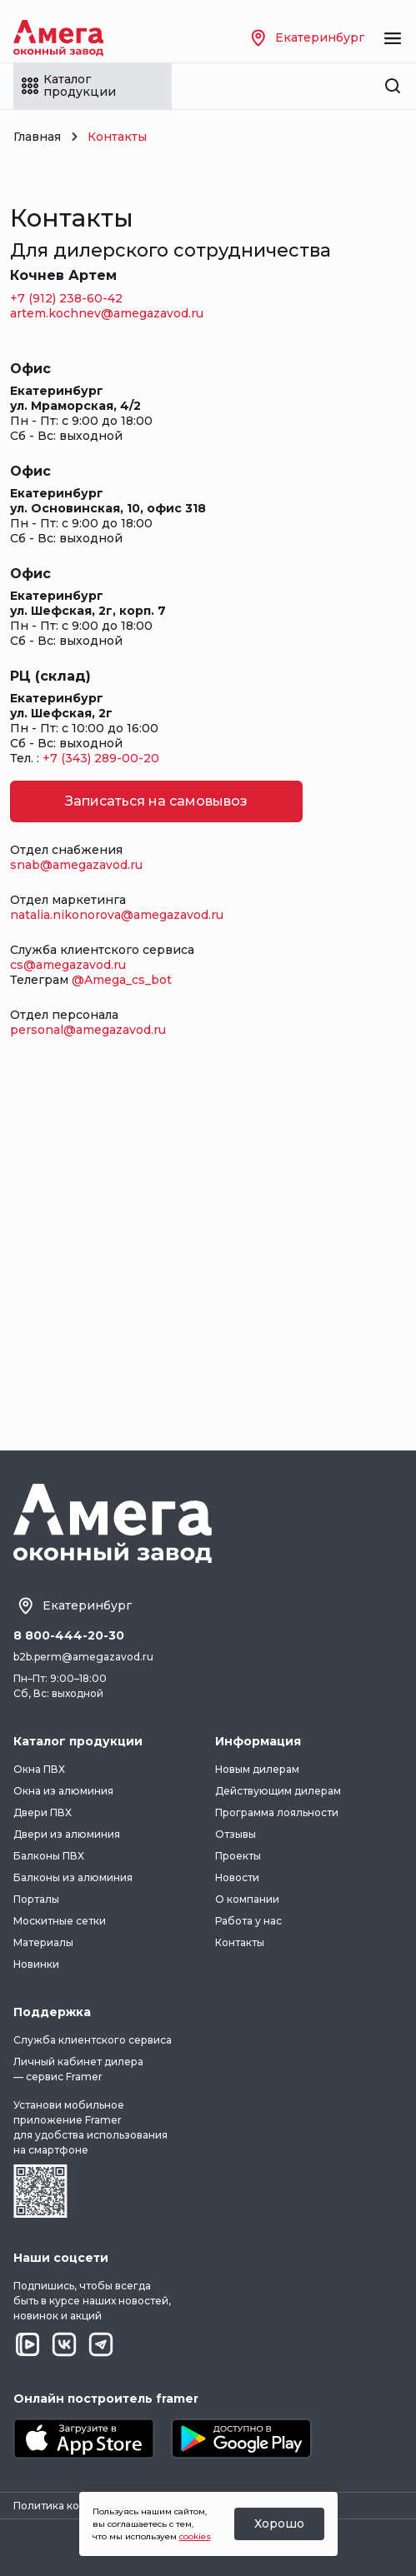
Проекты (238, 1856)
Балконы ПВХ (48, 1856)
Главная (37, 136)
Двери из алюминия (66, 1834)
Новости (237, 1877)
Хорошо (279, 2523)
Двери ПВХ (42, 1812)
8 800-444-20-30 (68, 1636)
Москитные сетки (59, 1921)
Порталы (36, 1899)
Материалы (43, 1942)
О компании (247, 1899)
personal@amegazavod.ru (88, 1029)
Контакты (239, 1942)
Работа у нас (248, 1921)
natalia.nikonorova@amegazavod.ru (116, 914)
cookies (195, 2536)
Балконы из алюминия (73, 1877)
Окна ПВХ (39, 1769)
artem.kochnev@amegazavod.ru (106, 313)
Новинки (36, 1964)
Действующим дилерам (278, 1791)
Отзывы (235, 1834)
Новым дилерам (257, 1769)
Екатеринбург (307, 38)
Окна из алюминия (63, 1791)
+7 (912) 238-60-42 (66, 298)
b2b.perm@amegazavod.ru (83, 1656)
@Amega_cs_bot (122, 979)
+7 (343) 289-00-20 (101, 758)
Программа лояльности (276, 1812)
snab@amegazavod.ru (76, 864)
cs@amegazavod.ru (68, 964)
